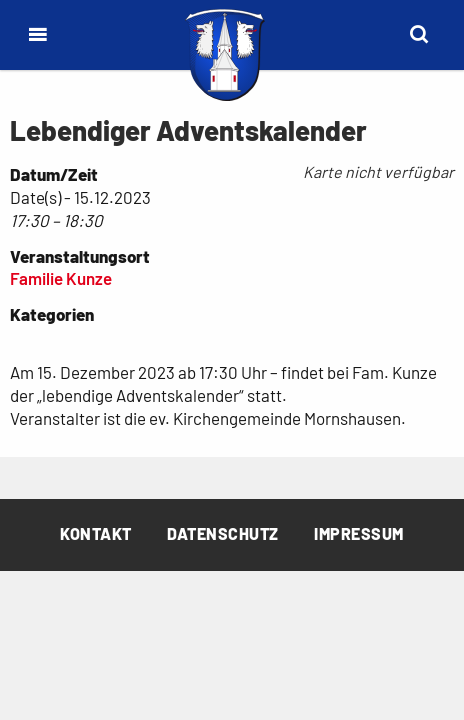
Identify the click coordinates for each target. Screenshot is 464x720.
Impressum (359, 533)
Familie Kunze (61, 278)
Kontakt (96, 533)
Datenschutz (223, 533)
